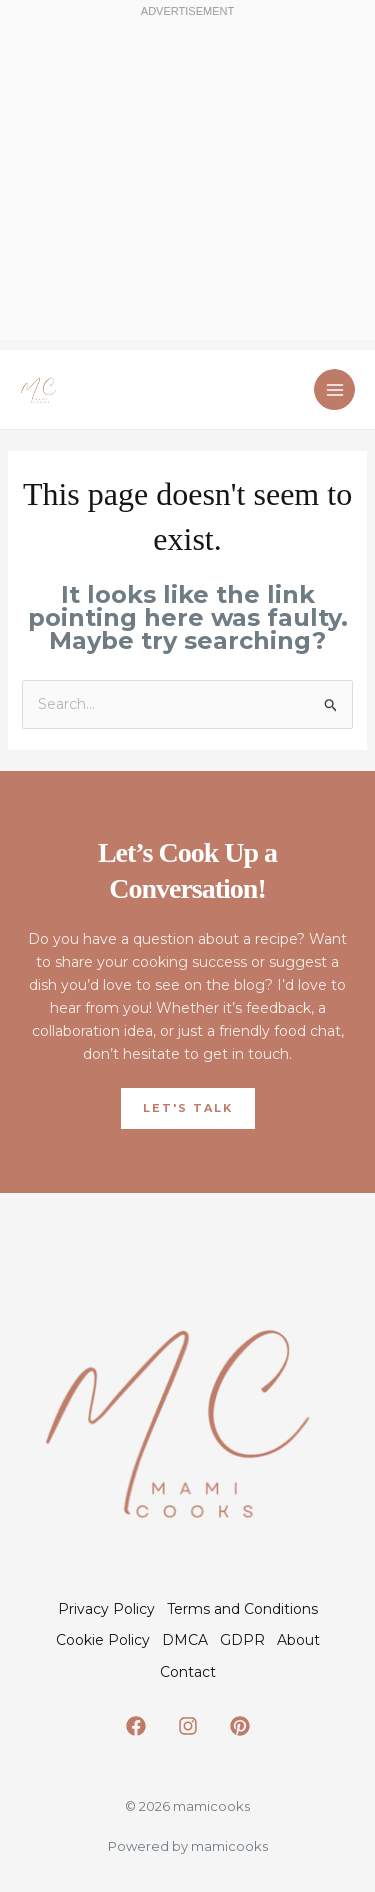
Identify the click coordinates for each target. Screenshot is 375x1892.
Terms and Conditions (242, 1609)
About (298, 1640)
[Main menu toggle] (334, 389)
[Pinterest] (240, 1726)
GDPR (242, 1640)
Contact (188, 1672)
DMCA (185, 1640)
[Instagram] (188, 1726)
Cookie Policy (103, 1640)
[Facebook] (136, 1726)
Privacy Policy (106, 1609)
